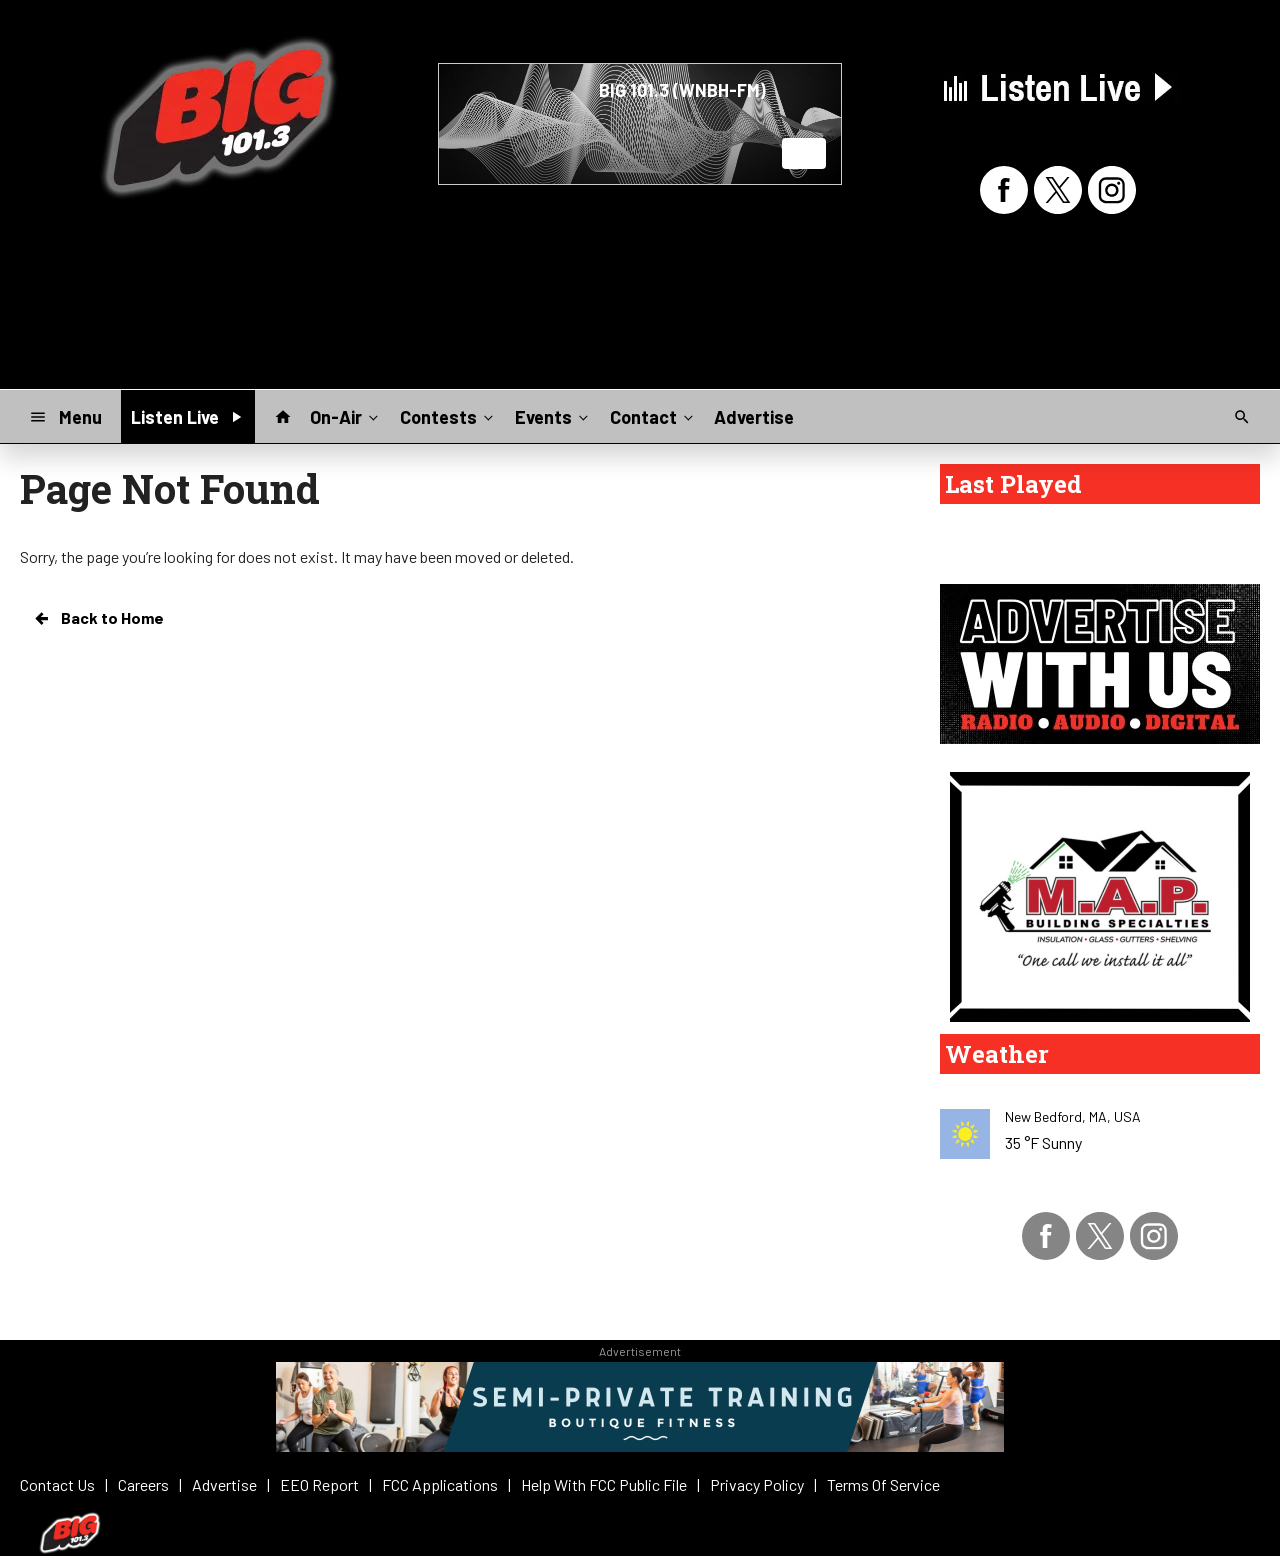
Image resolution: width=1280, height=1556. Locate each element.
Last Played (1013, 484)
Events (553, 416)
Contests (448, 416)
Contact (653, 416)
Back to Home (98, 618)
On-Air (346, 416)
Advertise (754, 417)
